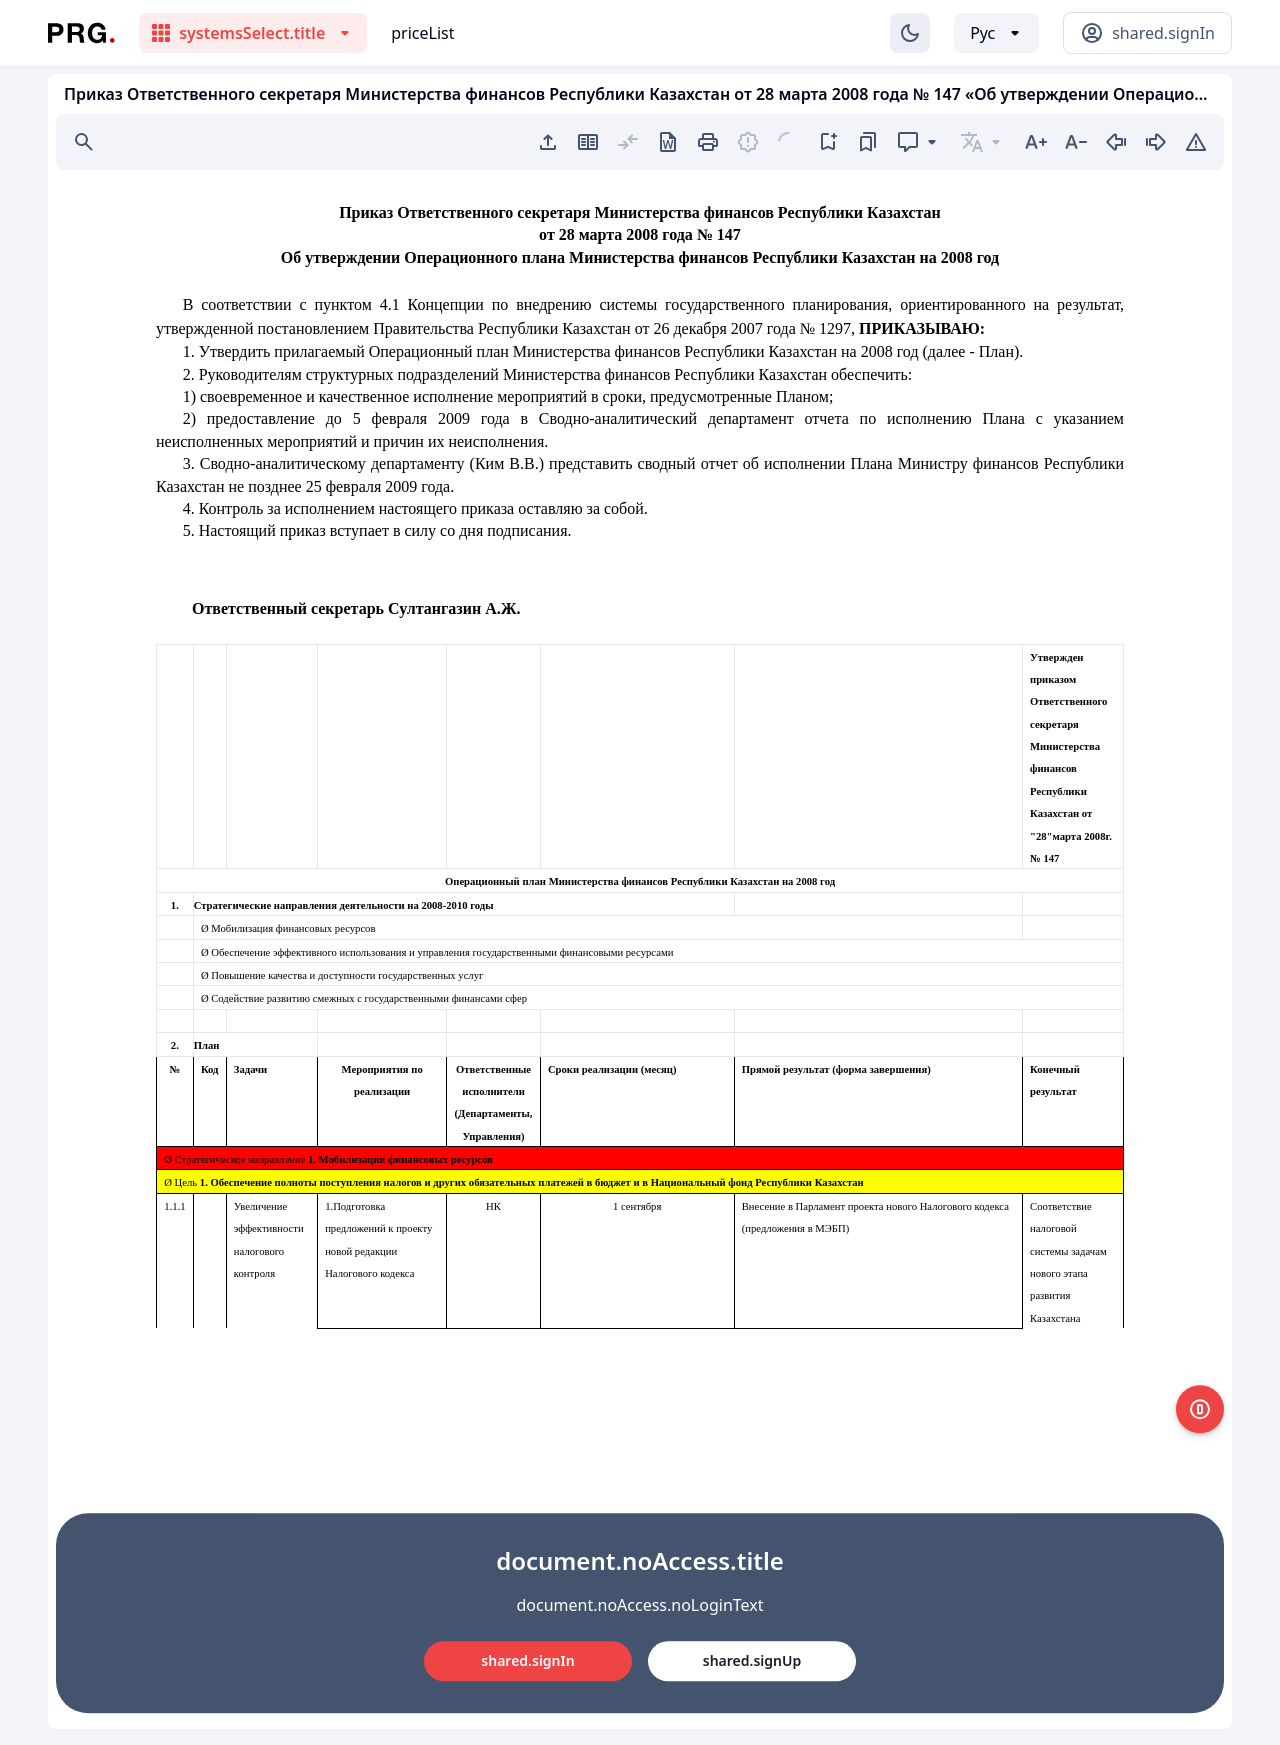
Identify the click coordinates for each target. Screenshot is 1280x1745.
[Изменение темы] (910, 33)
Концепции (446, 304)
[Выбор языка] (996, 33)
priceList (422, 33)
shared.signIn (527, 1660)
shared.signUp (752, 1660)
